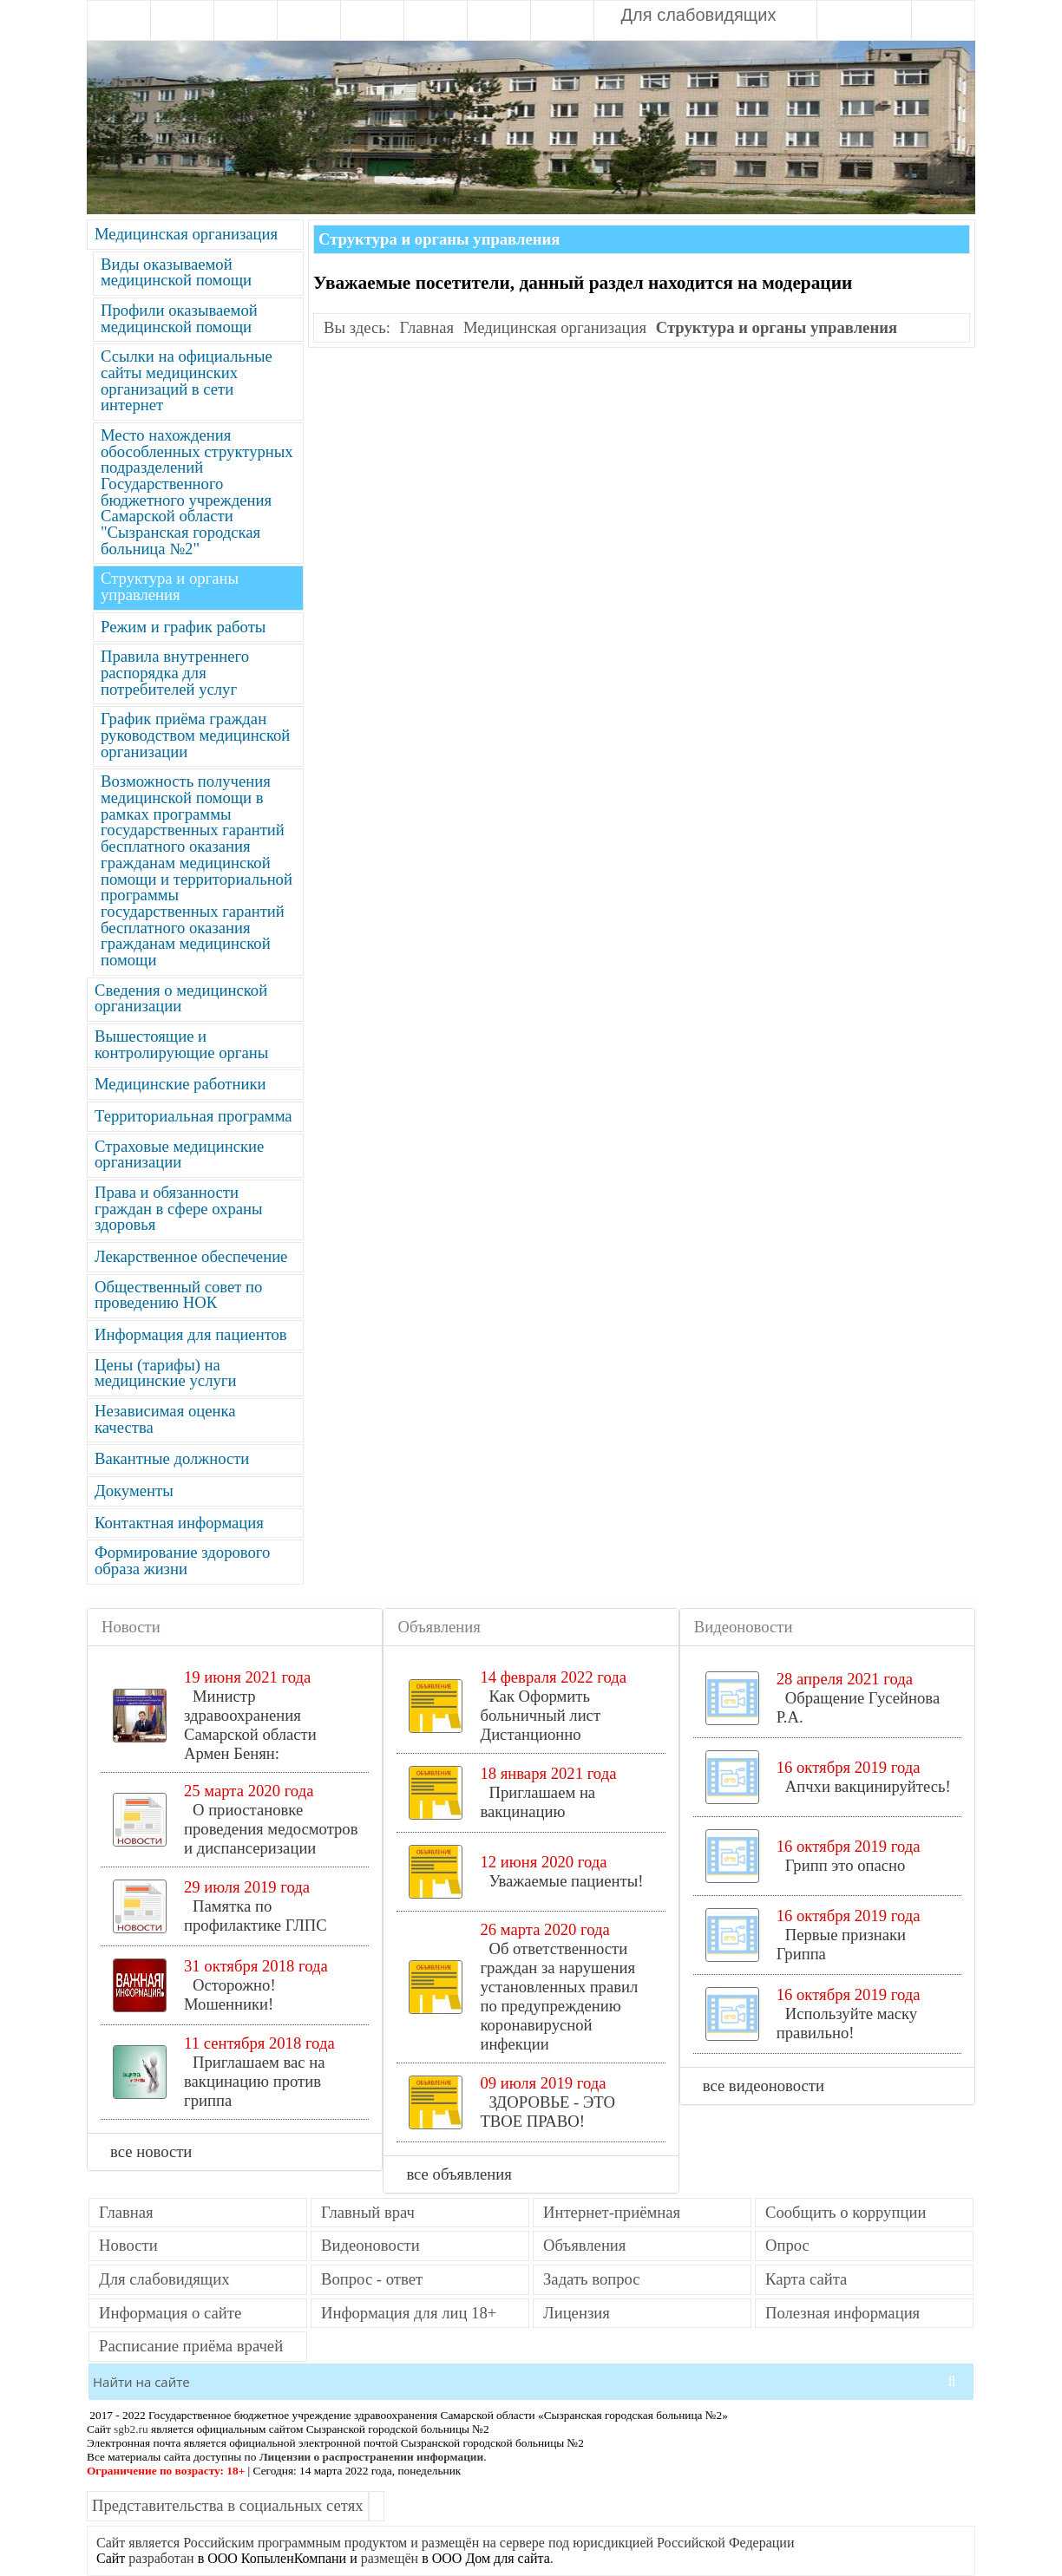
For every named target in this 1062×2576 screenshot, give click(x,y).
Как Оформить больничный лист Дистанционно (540, 1715)
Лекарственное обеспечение (191, 1257)
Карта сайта (806, 2280)
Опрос (787, 2246)
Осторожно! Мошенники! (230, 1994)
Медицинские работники (180, 1084)
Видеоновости (370, 2246)
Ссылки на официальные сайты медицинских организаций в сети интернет (186, 381)
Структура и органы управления (170, 587)
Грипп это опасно (845, 1865)
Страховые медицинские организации (179, 1155)
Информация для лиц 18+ (408, 2313)
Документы (134, 1491)
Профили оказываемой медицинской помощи (179, 319)
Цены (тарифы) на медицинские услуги (165, 1373)
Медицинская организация (186, 234)
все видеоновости (766, 2085)
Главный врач (368, 2213)
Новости (128, 2246)
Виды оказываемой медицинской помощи (176, 273)
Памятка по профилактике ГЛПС (255, 1915)
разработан (160, 2558)
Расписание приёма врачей (191, 2346)
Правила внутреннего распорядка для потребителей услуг (175, 673)
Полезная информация (842, 2313)
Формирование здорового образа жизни (182, 1561)
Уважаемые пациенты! (565, 1881)
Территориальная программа (193, 1116)
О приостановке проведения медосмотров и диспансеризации (271, 1829)
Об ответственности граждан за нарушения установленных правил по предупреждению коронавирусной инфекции (559, 1996)
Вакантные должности (172, 1459)
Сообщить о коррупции (845, 2213)
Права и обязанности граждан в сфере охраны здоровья (179, 1209)
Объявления (584, 2246)
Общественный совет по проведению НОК (178, 1295)
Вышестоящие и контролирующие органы (181, 1045)
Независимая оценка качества (165, 1419)
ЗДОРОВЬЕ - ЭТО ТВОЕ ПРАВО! (547, 2111)
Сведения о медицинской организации (181, 999)
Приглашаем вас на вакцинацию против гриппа (254, 2081)
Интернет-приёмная (611, 2213)
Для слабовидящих (696, 14)
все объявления (460, 2174)
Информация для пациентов (191, 1335)
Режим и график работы (183, 627)
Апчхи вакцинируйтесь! (868, 1786)
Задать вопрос (591, 2280)
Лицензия (576, 2313)
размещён (389, 2558)
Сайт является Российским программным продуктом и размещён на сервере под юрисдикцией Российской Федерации (445, 2542)
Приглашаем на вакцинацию (537, 1802)
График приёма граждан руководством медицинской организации (195, 735)
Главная (427, 328)
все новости (153, 2151)
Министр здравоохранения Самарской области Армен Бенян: (250, 1724)
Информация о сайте (170, 2313)
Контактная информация (179, 1523)
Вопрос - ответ (372, 2280)
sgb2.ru (131, 2428)
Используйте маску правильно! (847, 2023)
